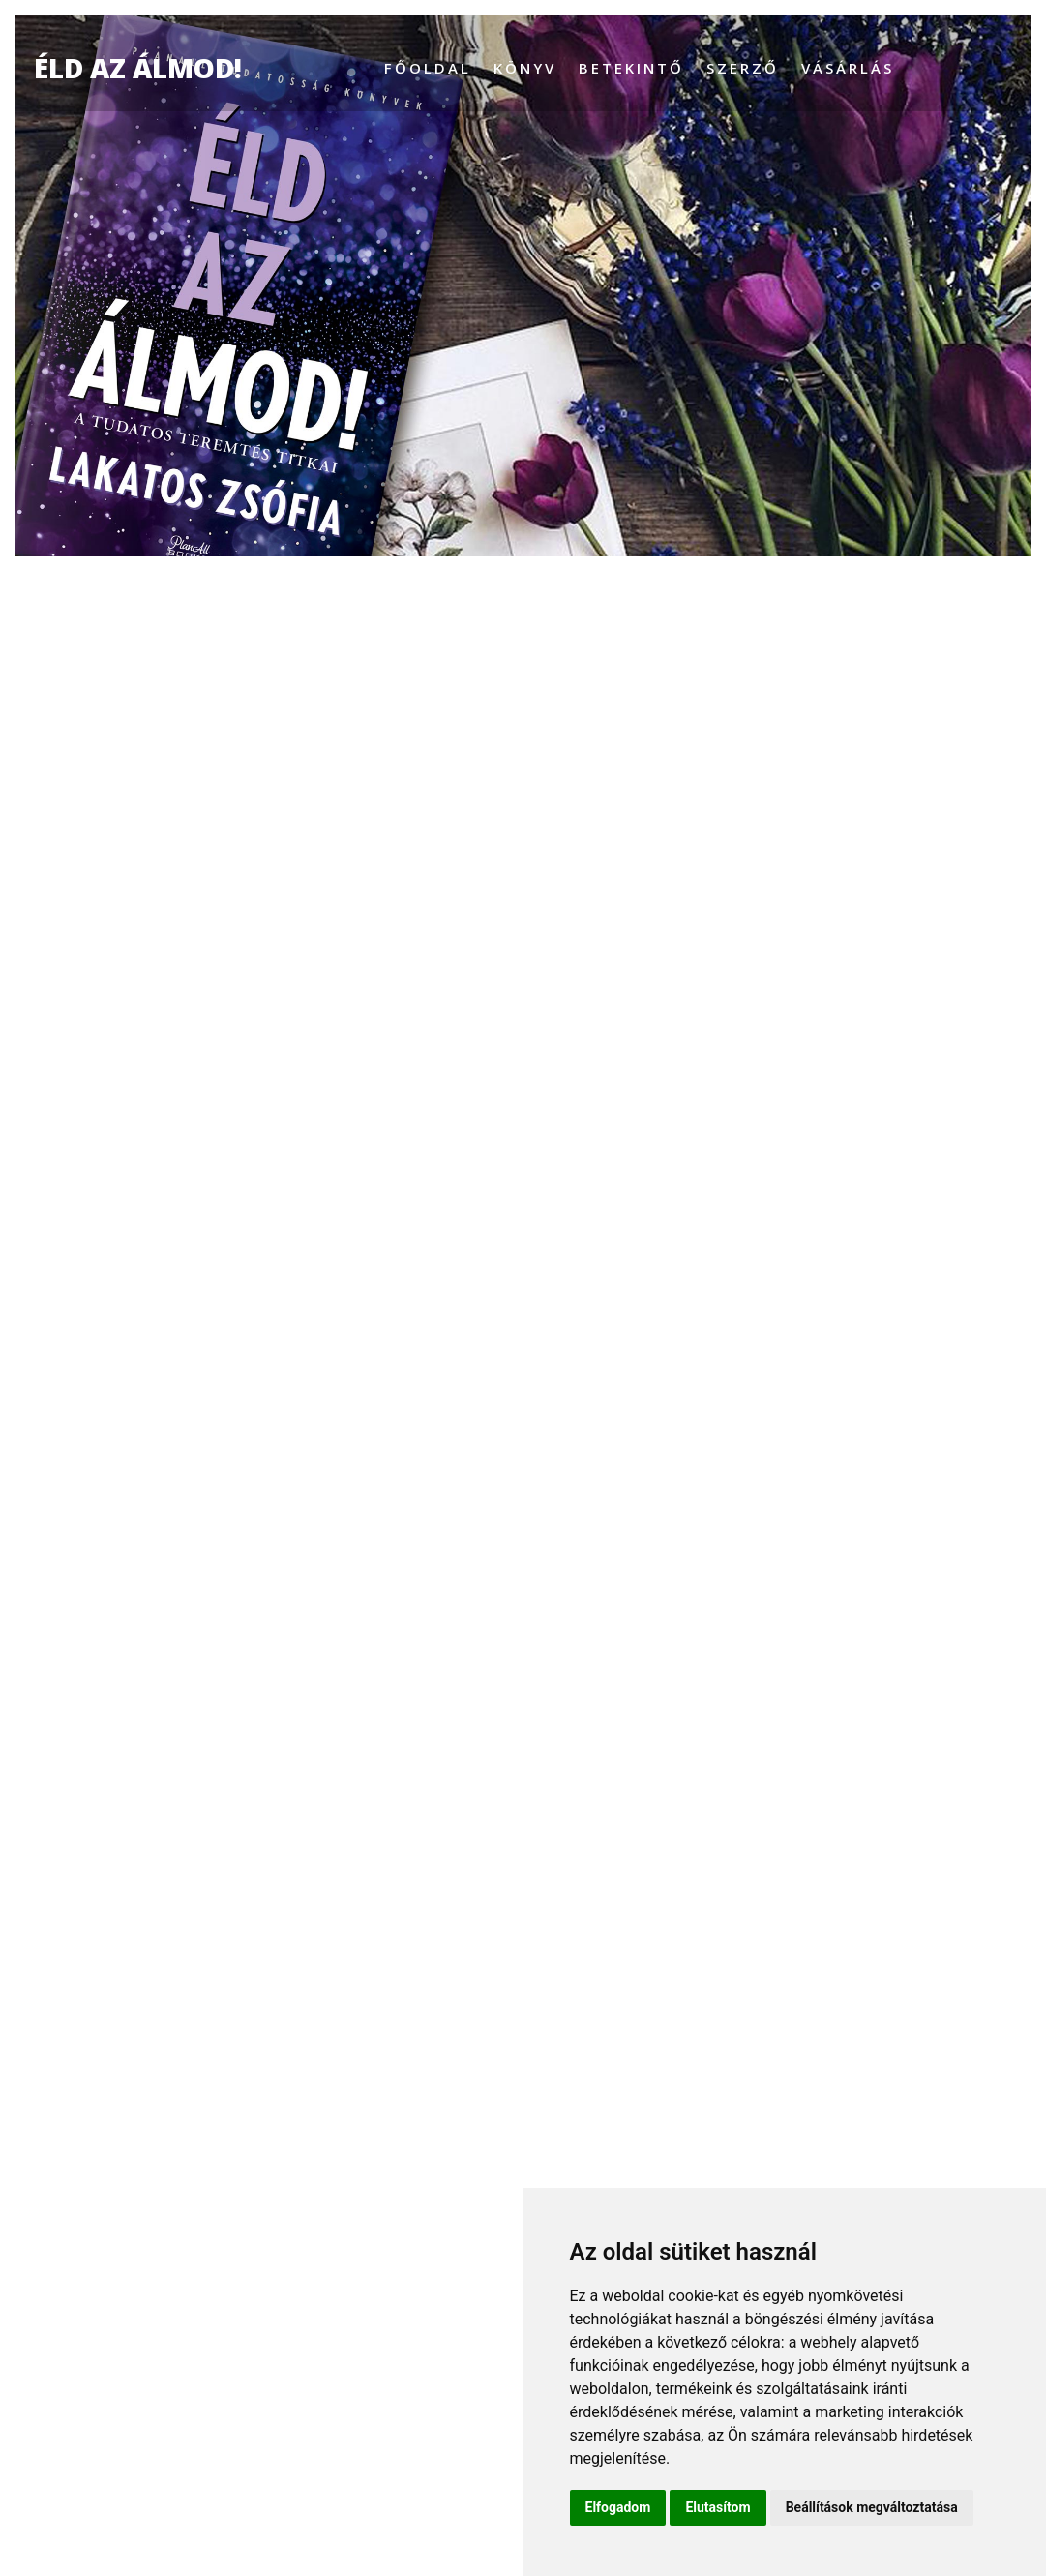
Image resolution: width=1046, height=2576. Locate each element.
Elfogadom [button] (618, 2507)
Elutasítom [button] (717, 2507)
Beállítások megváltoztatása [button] (872, 2507)
